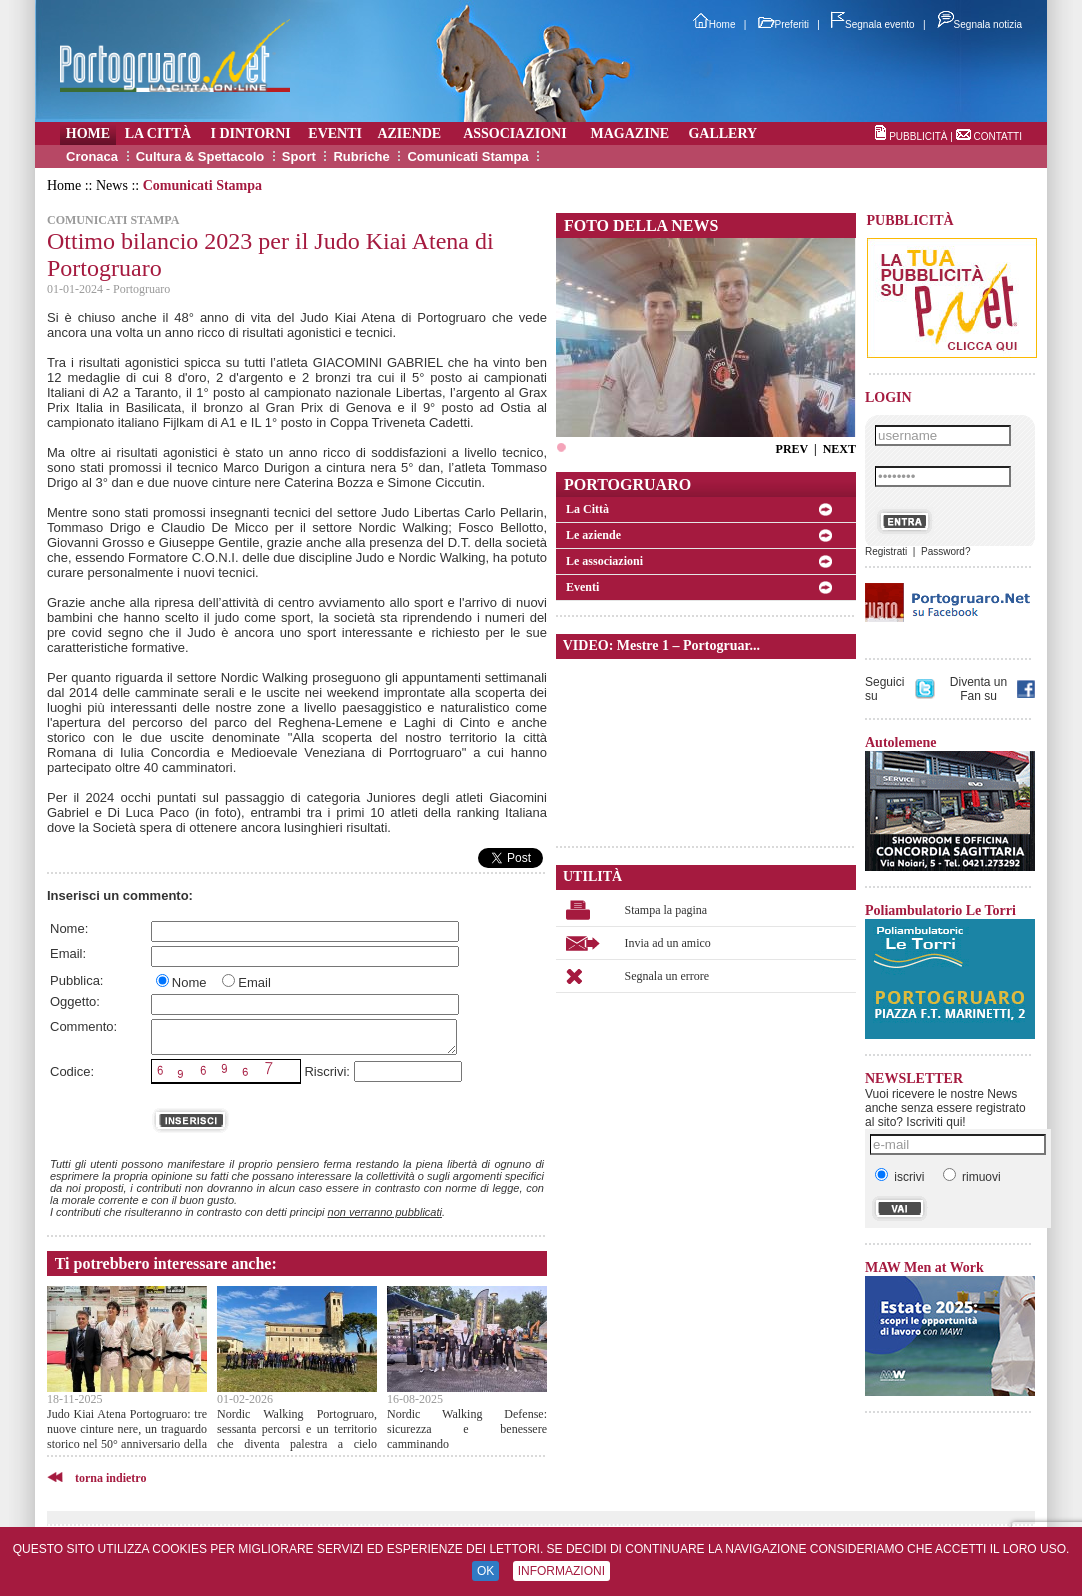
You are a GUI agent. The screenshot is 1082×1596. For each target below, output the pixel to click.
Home (714, 24)
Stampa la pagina (666, 910)
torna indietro (110, 1478)
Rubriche (361, 156)
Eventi (582, 587)
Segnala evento (873, 24)
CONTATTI (997, 136)
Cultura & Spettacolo (200, 156)
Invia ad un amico (668, 943)
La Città (587, 509)
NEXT (839, 449)
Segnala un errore (667, 976)
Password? (945, 551)
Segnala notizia (979, 24)
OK (485, 1571)
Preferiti (783, 24)
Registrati (886, 551)
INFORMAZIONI (561, 1571)
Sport (299, 156)
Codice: (72, 1071)
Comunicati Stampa (467, 156)
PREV (792, 449)
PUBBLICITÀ (918, 136)
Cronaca (92, 156)
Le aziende (593, 535)
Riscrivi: (327, 1071)
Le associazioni (604, 561)
